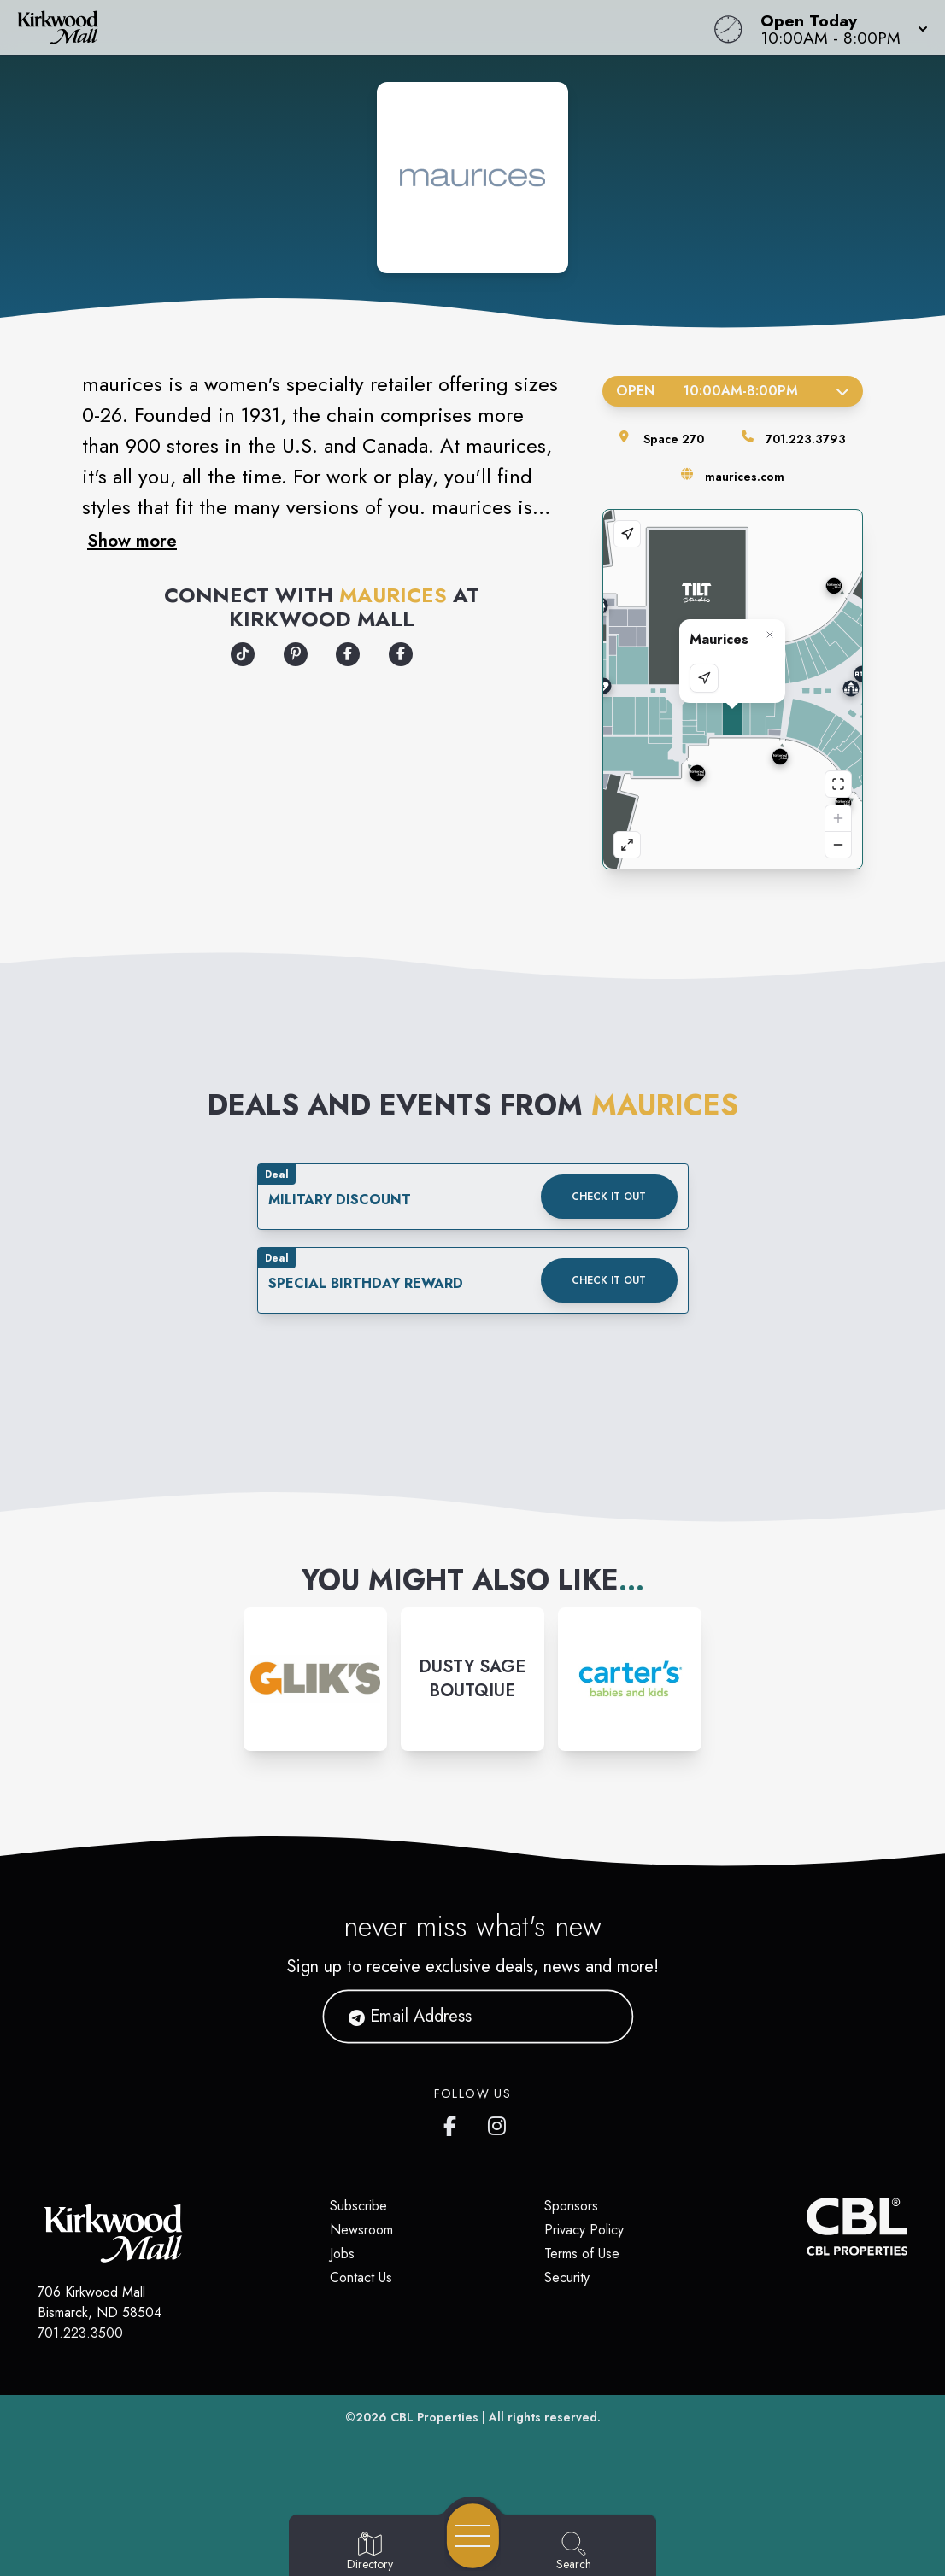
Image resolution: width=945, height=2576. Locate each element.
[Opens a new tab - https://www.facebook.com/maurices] (401, 654)
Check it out (609, 1196)
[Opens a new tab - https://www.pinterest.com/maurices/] (296, 654)
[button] (839, 27)
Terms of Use (581, 2253)
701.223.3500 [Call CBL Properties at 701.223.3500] (80, 2333)
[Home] (358, 27)
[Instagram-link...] (315, 1679)
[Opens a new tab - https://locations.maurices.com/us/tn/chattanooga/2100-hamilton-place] (348, 654)
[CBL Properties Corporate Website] (807, 2227)
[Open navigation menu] (473, 2536)
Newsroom (361, 2229)
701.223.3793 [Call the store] (806, 439)
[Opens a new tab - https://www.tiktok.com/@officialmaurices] (243, 654)
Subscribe (358, 2206)
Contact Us (361, 2277)
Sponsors (571, 2206)
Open (732, 391)
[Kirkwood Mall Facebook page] (453, 2122)
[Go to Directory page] (370, 2552)
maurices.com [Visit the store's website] (744, 476)
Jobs (342, 2253)
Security (567, 2277)
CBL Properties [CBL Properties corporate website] (434, 2417)
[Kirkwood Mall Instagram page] (498, 2122)
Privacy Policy (584, 2229)
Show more (132, 540)
